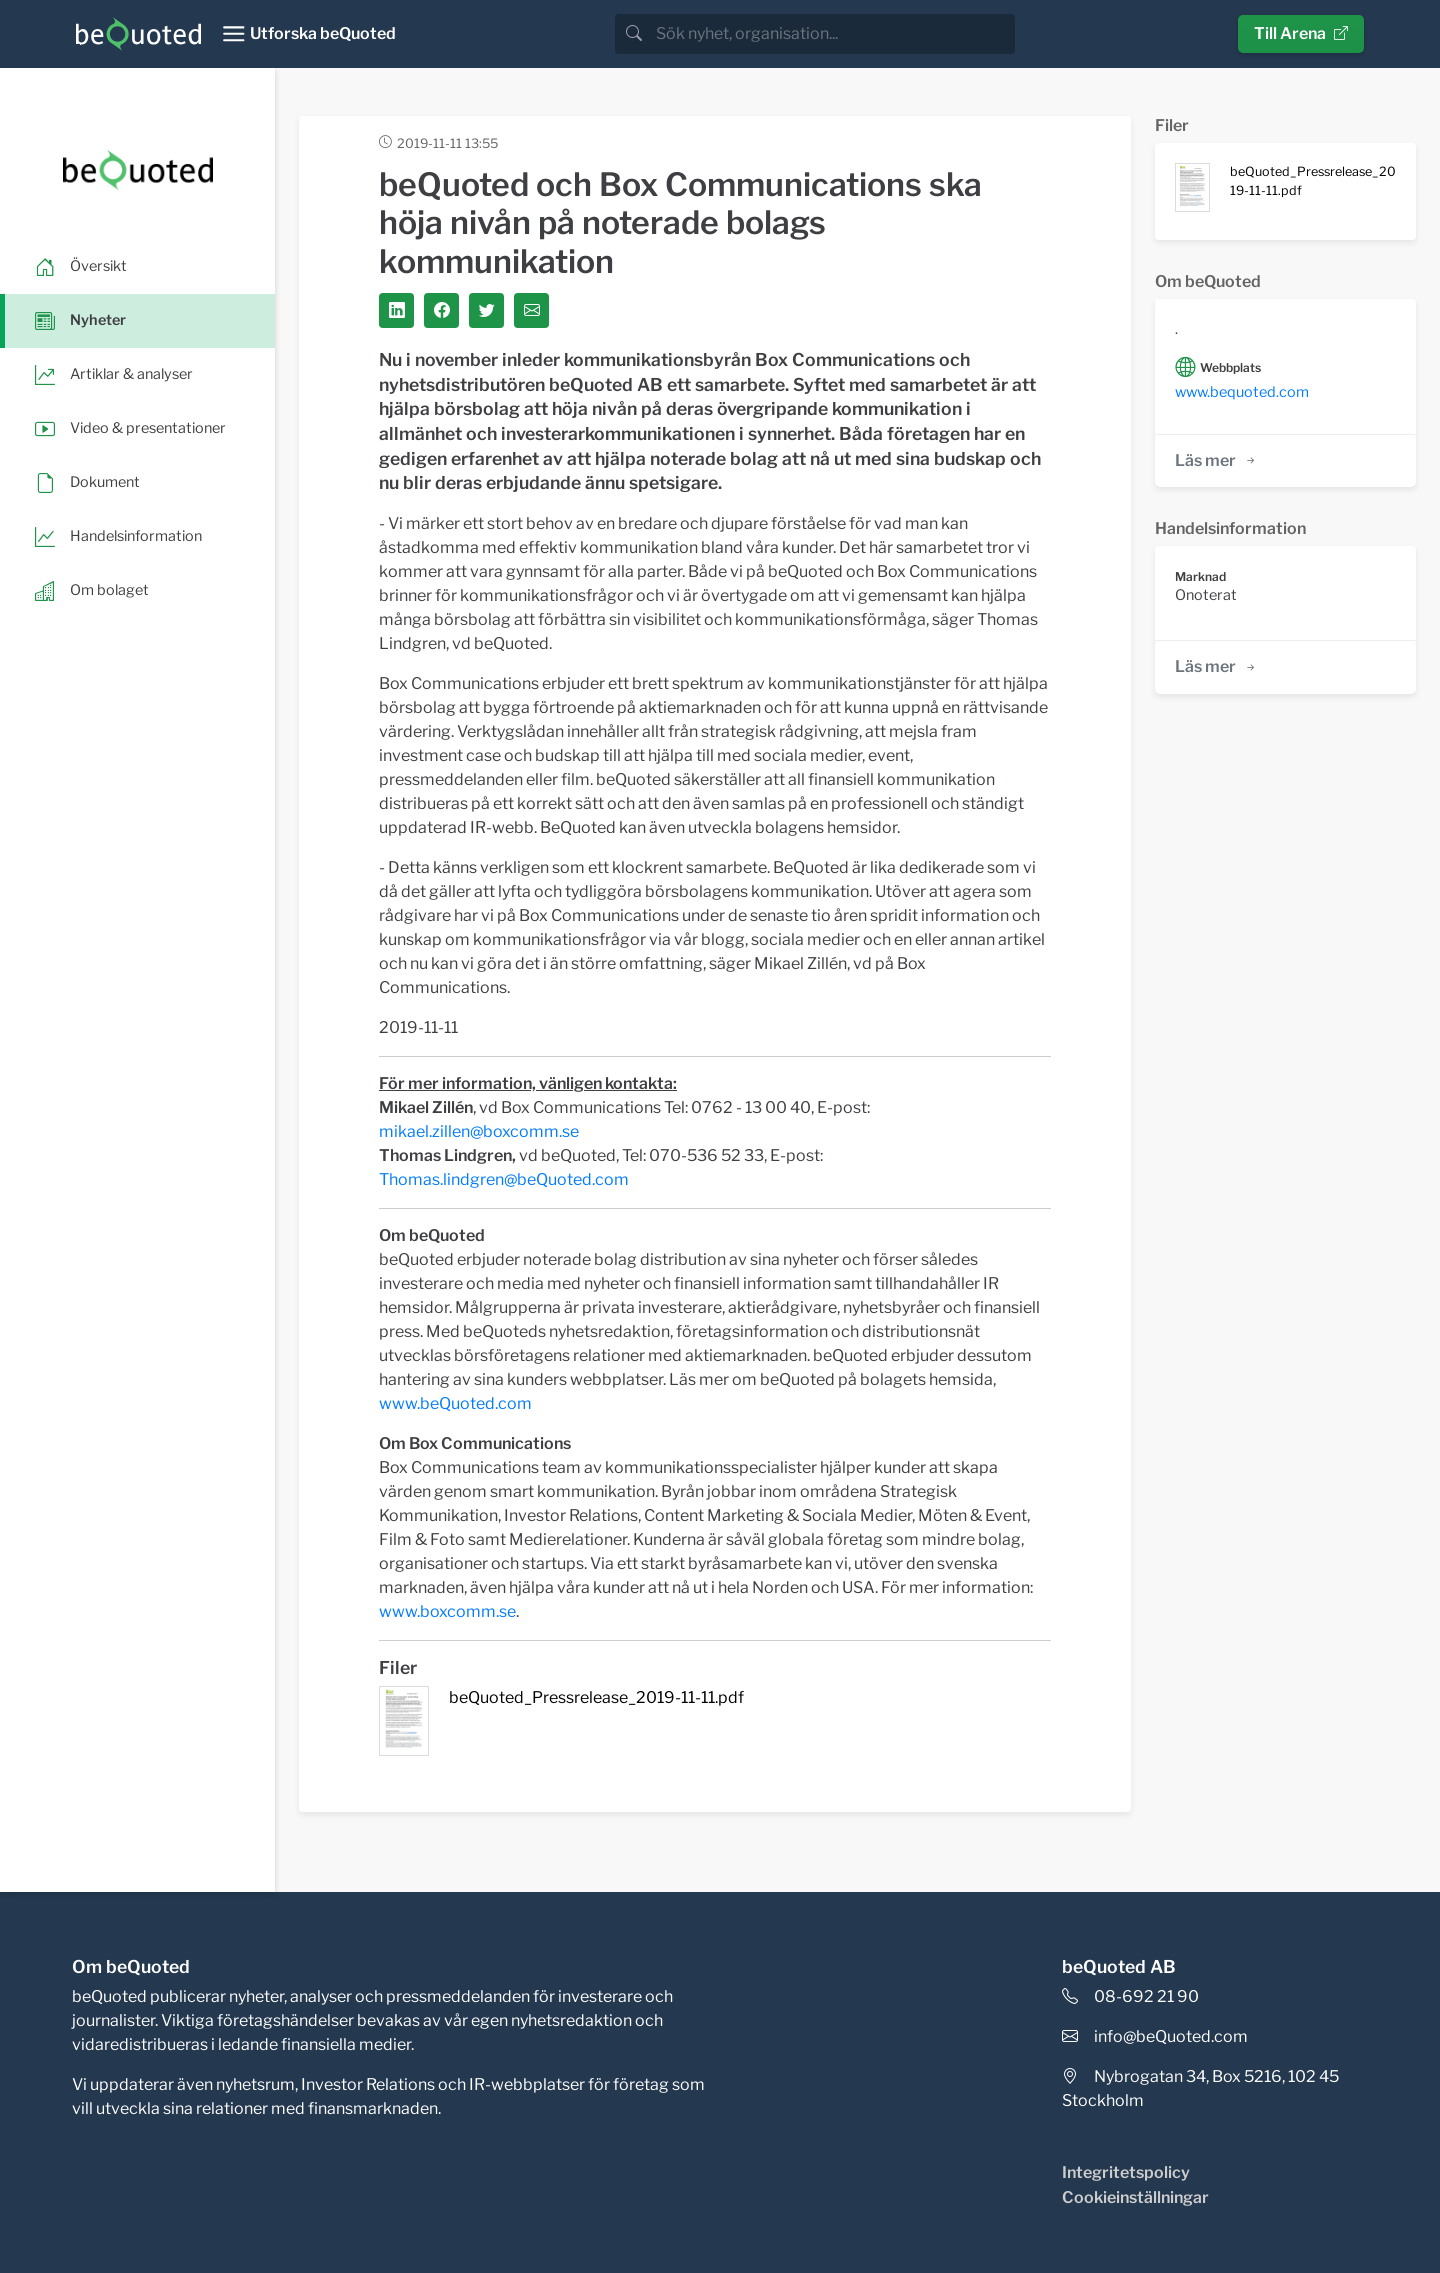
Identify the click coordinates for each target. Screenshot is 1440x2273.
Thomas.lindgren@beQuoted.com (504, 1179)
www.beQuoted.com (455, 1403)
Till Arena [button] (1301, 33)
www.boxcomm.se (447, 1611)
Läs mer (1216, 460)
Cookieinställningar (1135, 2197)
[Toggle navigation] (308, 34)
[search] (833, 34)
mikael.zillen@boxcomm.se (479, 1131)
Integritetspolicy (1126, 2172)
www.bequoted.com (1242, 392)
